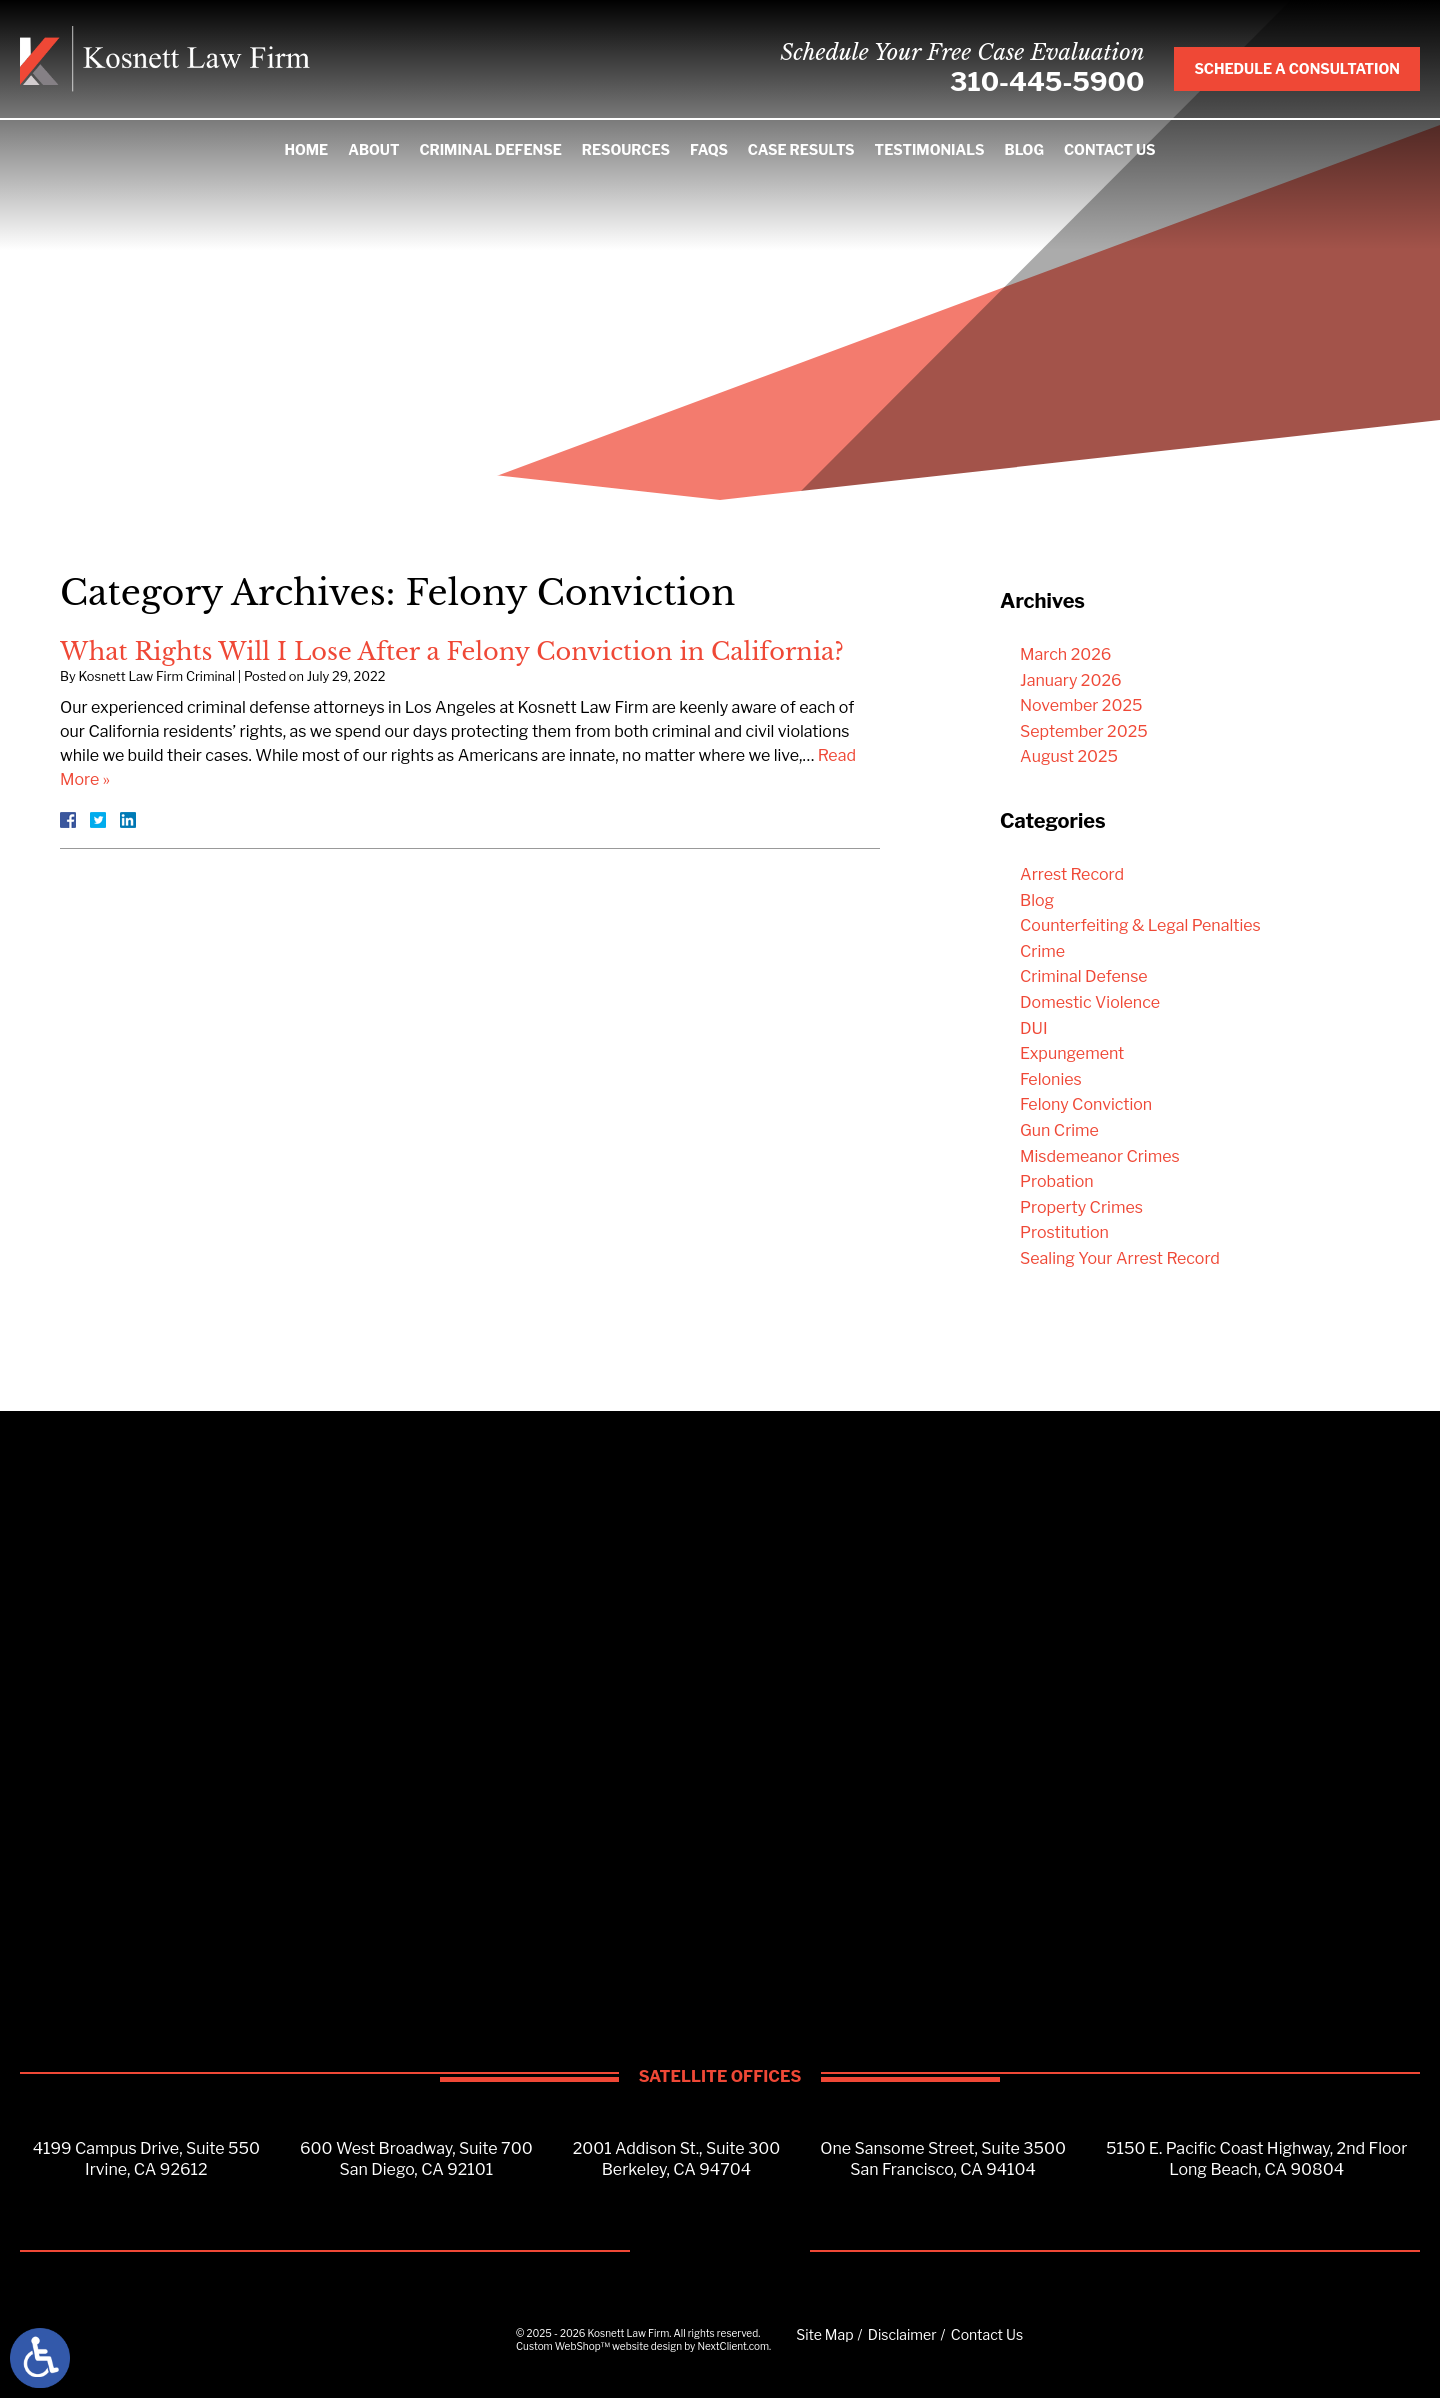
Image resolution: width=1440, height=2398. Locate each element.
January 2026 (1071, 680)
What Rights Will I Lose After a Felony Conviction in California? (452, 651)
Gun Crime (1059, 1130)
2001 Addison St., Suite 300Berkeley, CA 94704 (677, 2159)
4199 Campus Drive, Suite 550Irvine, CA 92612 (146, 2159)
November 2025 (1081, 705)
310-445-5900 (1047, 81)
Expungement (1072, 1053)
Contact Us (1110, 149)
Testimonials (930, 149)
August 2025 (1069, 756)
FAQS (709, 149)
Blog (1024, 149)
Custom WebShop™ (563, 2346)
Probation (1057, 1181)
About (373, 149)
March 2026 (1065, 654)
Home (306, 149)
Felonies (1051, 1079)
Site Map (824, 2334)
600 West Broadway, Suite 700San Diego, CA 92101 (416, 2159)
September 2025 (1084, 731)
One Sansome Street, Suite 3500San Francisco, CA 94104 (943, 2159)
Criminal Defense (490, 149)
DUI (1034, 1028)
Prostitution (1064, 1232)
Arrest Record (1072, 874)
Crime (1042, 951)
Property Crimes (1081, 1207)
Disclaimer (902, 2334)
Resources (626, 149)
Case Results (801, 149)
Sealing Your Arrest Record (1120, 1258)
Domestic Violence (1090, 1002)
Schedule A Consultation (1297, 68)
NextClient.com (733, 2346)
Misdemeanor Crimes (1100, 1156)
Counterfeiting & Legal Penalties (1140, 925)
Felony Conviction (1086, 1104)
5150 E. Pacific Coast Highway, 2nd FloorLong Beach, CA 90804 (1256, 2159)
